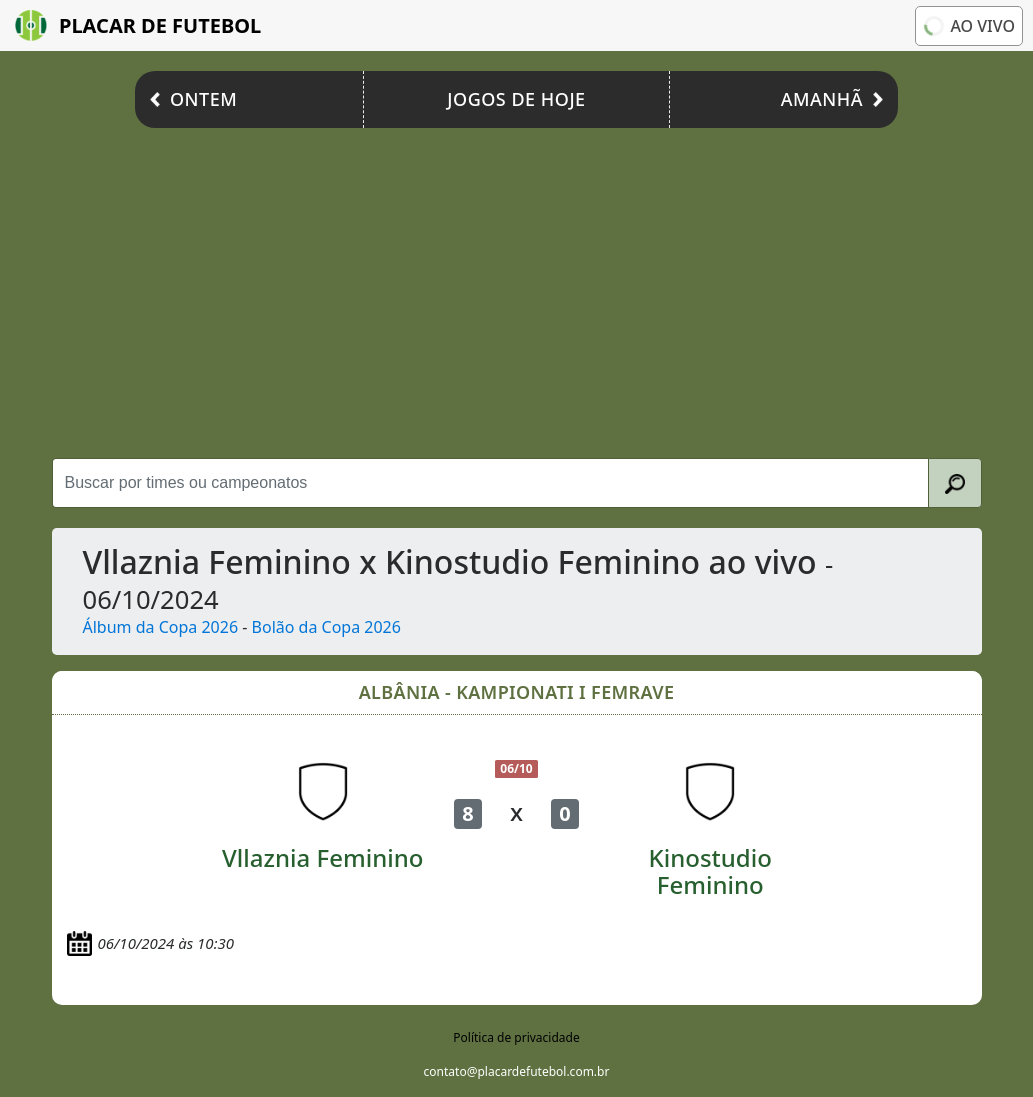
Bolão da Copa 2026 (326, 627)
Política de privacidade (516, 1037)
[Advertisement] (516, 288)
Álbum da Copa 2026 (161, 627)
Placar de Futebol (138, 25)
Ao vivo (968, 26)
